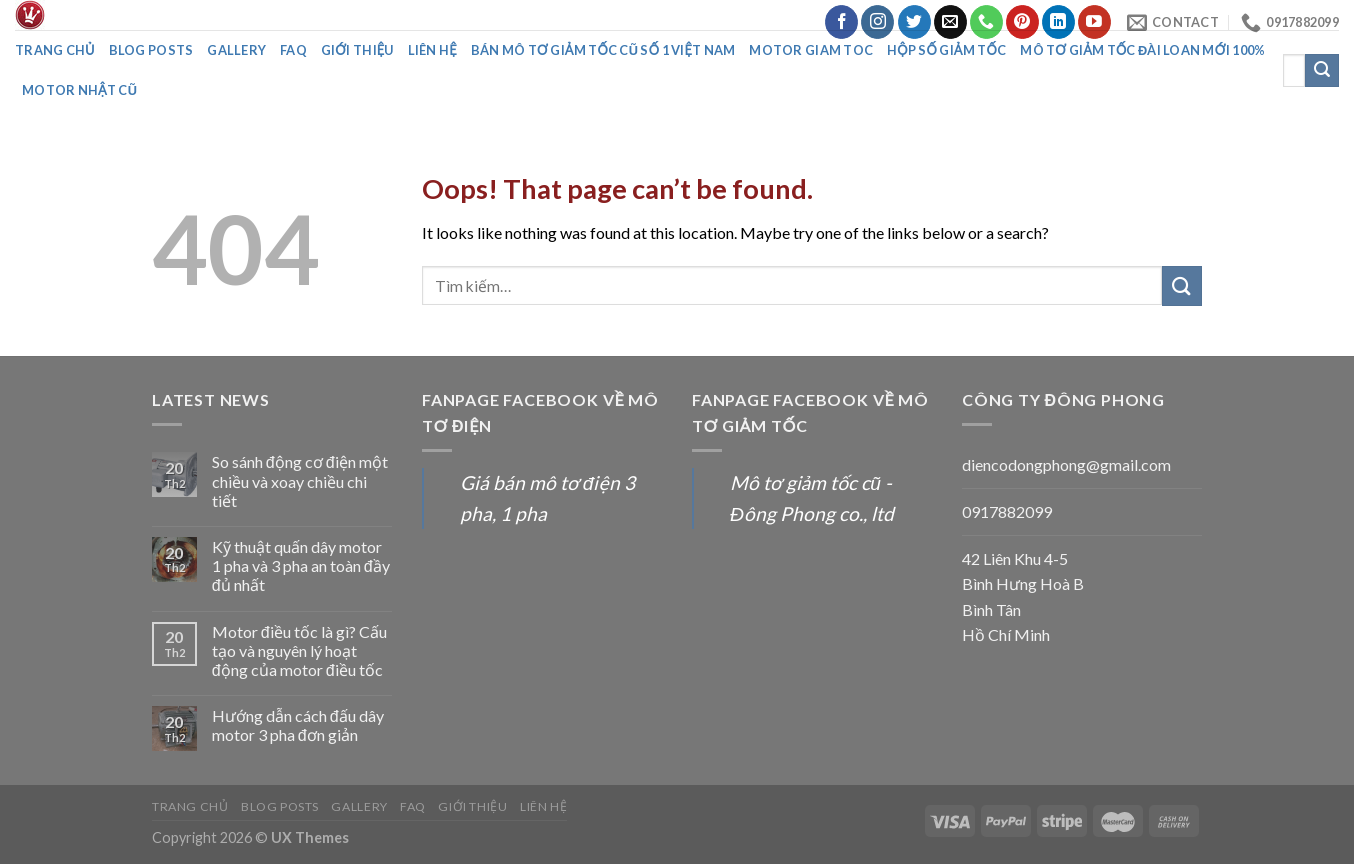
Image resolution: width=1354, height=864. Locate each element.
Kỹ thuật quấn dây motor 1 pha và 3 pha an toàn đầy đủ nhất (301, 565)
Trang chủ (55, 50)
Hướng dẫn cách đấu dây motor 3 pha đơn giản (298, 725)
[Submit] (1182, 285)
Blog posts (151, 50)
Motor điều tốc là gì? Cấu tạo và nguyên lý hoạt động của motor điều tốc (299, 650)
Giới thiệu (357, 50)
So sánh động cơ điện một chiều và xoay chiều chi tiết (300, 480)
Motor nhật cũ (79, 90)
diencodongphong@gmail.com (1066, 464)
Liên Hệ (432, 50)
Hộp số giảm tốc (946, 50)
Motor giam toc (811, 50)
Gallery (236, 50)
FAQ (293, 50)
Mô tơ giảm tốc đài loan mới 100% (1142, 50)
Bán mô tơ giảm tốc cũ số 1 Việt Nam (603, 50)
